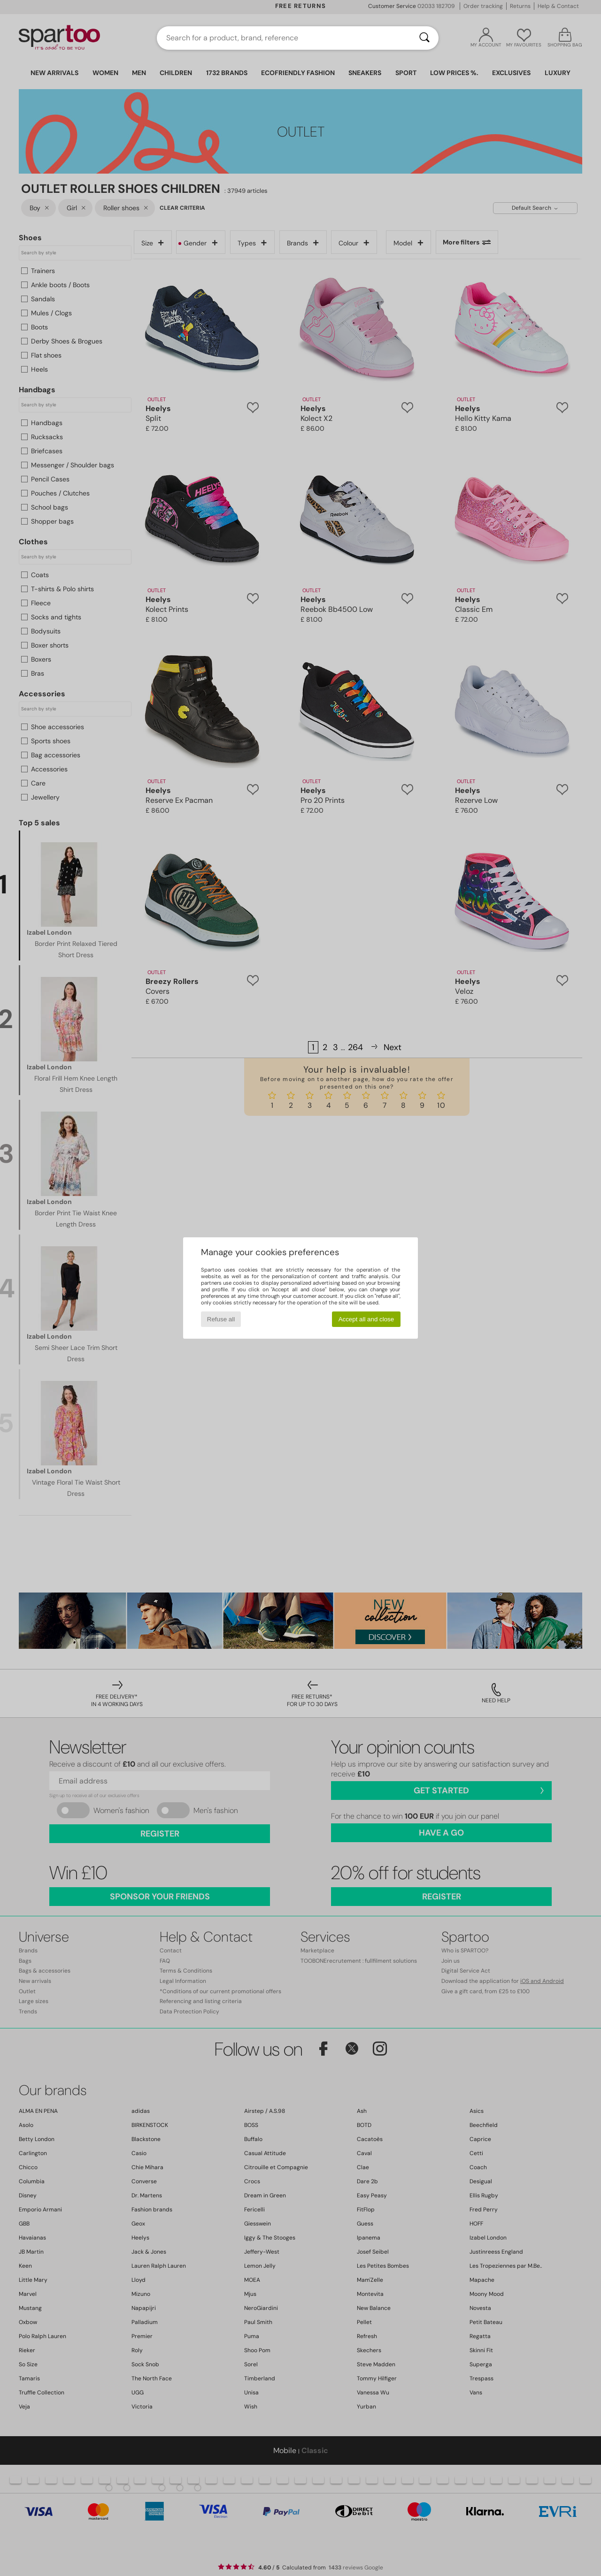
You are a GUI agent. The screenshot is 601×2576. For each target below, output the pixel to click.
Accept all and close (366, 1319)
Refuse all (221, 1319)
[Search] (424, 38)
